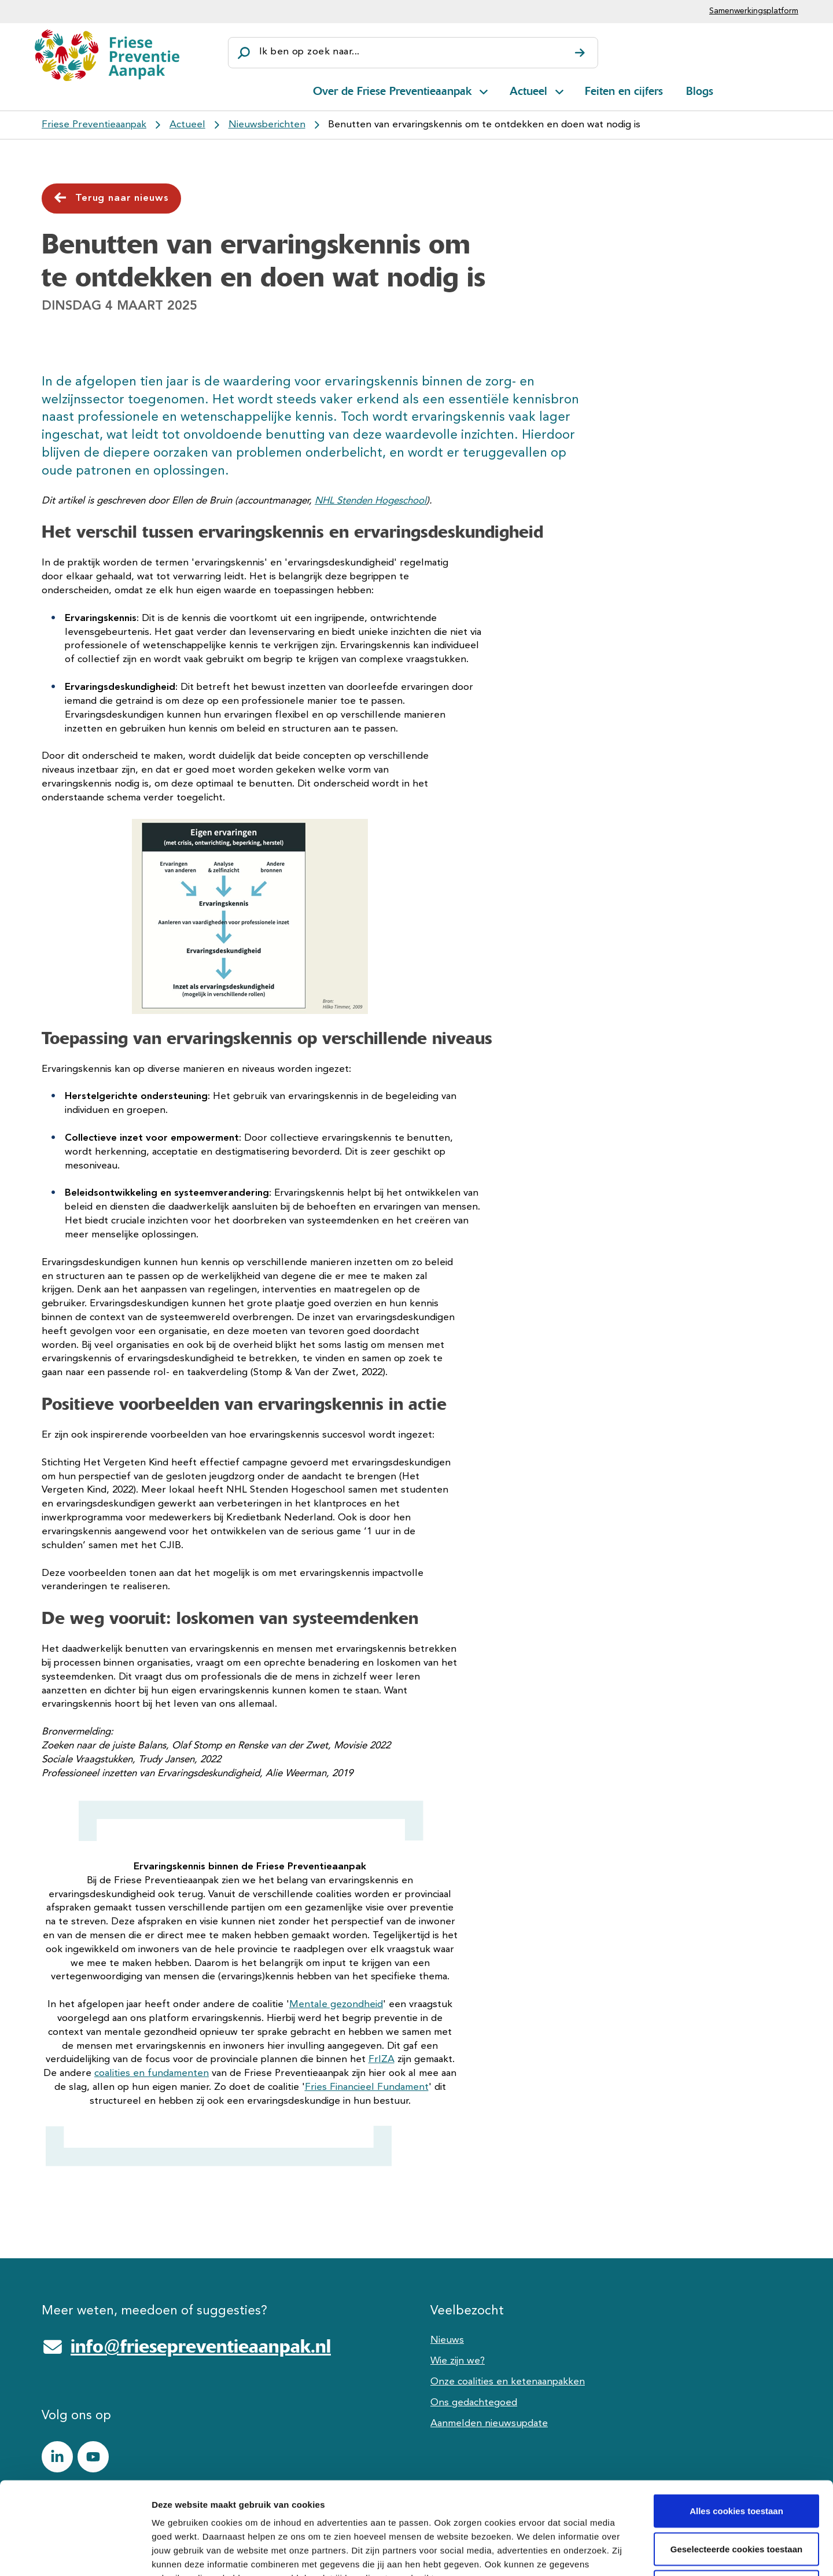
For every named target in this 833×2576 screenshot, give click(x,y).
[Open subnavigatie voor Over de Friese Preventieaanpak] (484, 90)
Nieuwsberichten (266, 125)
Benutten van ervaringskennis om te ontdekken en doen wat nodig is (484, 125)
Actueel (528, 91)
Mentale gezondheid (336, 2004)
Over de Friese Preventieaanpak (392, 91)
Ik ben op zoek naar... (309, 52)
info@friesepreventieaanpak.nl (201, 2346)
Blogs (699, 91)
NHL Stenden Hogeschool (370, 501)
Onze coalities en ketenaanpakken (507, 2382)
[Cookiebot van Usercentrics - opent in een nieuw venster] (75, 2553)
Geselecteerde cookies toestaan (736, 2462)
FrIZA (381, 2059)
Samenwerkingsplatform (753, 11)
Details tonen (625, 2553)
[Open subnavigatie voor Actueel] (559, 90)
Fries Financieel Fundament (367, 2087)
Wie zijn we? (457, 2361)
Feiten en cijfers (624, 91)
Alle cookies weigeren (736, 2500)
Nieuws (447, 2340)
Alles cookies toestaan (736, 2424)
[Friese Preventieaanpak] (107, 55)
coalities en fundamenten (151, 2073)
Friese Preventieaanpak (94, 125)
